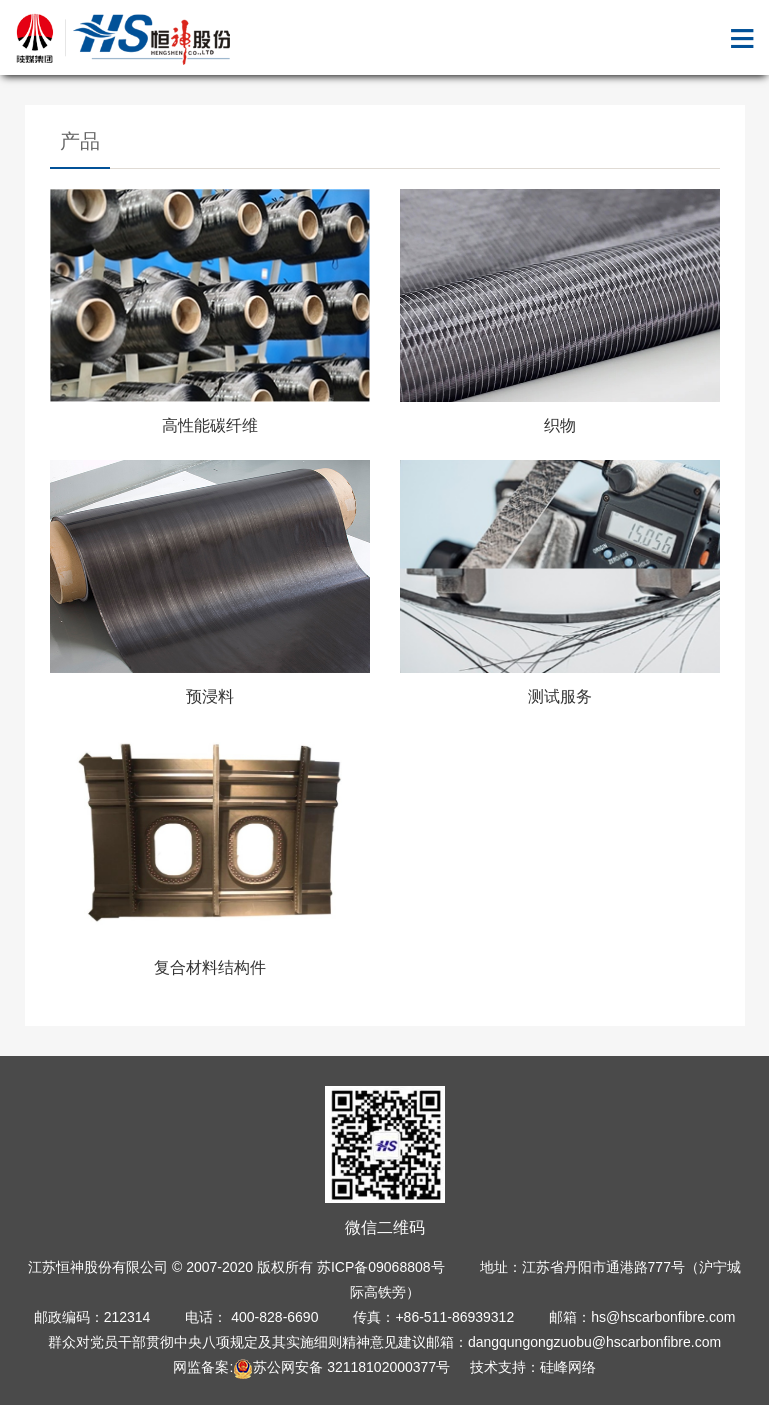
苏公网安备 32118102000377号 (341, 1367)
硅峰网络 (568, 1367)
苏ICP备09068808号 (381, 1267)
